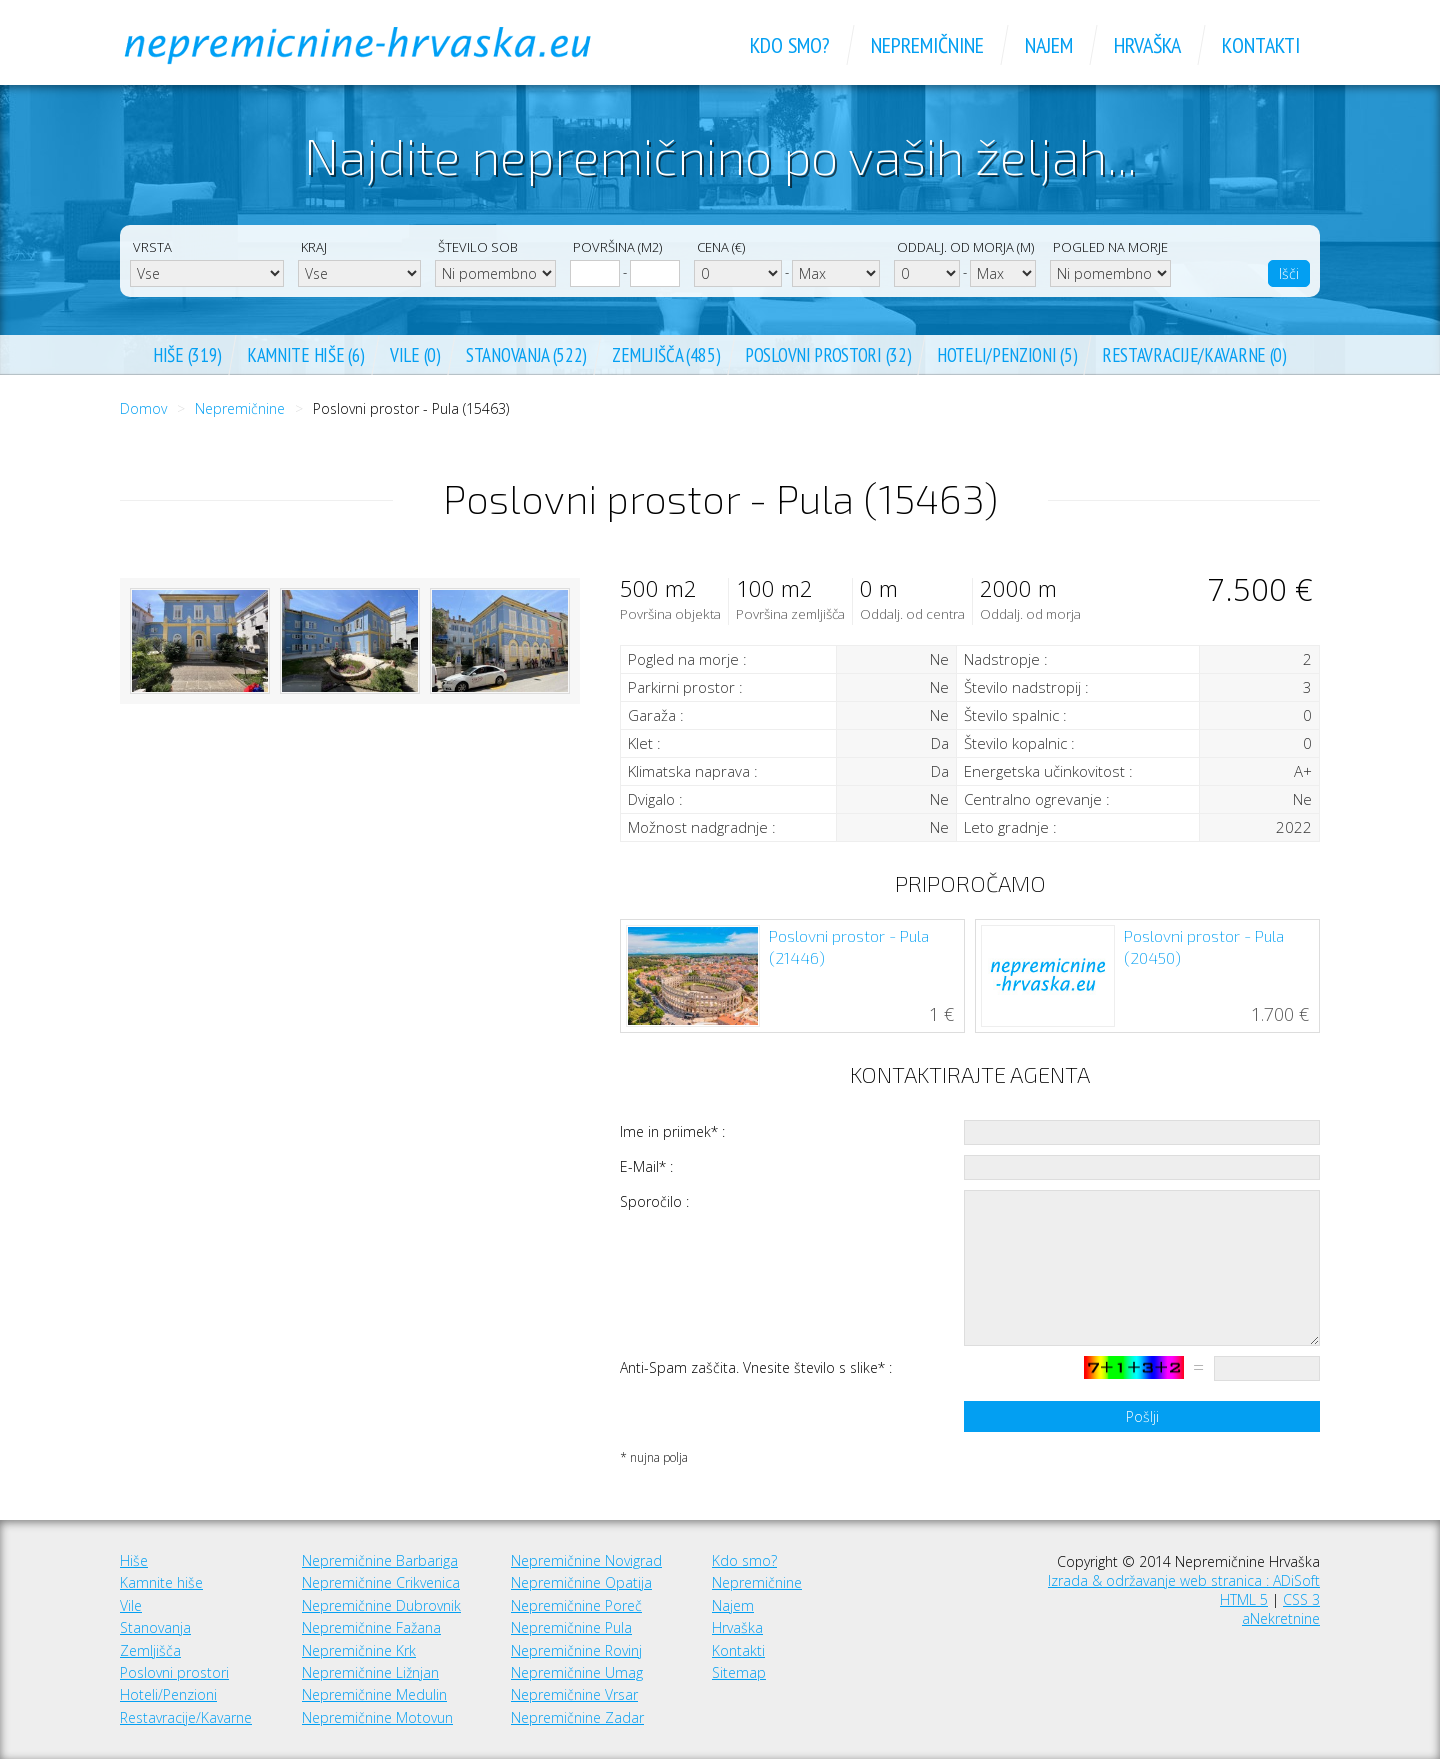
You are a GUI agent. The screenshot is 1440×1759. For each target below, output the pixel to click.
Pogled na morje (1110, 247)
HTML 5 (1244, 1599)
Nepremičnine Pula (571, 1627)
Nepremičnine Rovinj (576, 1650)
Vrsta (152, 247)
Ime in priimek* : (672, 1131)
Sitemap (739, 1672)
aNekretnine (1281, 1618)
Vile (131, 1605)
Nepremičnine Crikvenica (381, 1582)
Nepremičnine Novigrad (586, 1560)
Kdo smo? (744, 1560)
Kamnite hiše (161, 1582)
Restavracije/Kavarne (186, 1717)
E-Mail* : (646, 1166)
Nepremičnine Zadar (577, 1717)
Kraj (314, 247)
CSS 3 (1301, 1599)
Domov (143, 408)
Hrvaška (737, 1627)
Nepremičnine (240, 408)
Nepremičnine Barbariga (380, 1560)
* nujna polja (654, 1457)
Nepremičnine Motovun (377, 1717)
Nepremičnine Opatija (581, 1582)
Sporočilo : (654, 1201)
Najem (733, 1605)
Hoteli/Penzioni (168, 1694)
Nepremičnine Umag (577, 1672)
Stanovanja (155, 1627)
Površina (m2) (617, 247)
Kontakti (738, 1650)
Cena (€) (721, 247)
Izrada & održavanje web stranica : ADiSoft (1184, 1580)
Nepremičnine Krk (359, 1650)
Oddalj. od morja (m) (965, 247)
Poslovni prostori (174, 1672)
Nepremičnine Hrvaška (380, 45)
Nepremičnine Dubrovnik (381, 1605)
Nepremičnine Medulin (374, 1694)
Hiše (134, 1560)
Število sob (478, 247)
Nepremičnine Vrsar (574, 1694)
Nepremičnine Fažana (371, 1627)
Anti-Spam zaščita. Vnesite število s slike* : (756, 1367)
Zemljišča (150, 1650)
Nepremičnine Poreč (576, 1605)
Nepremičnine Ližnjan (370, 1672)
